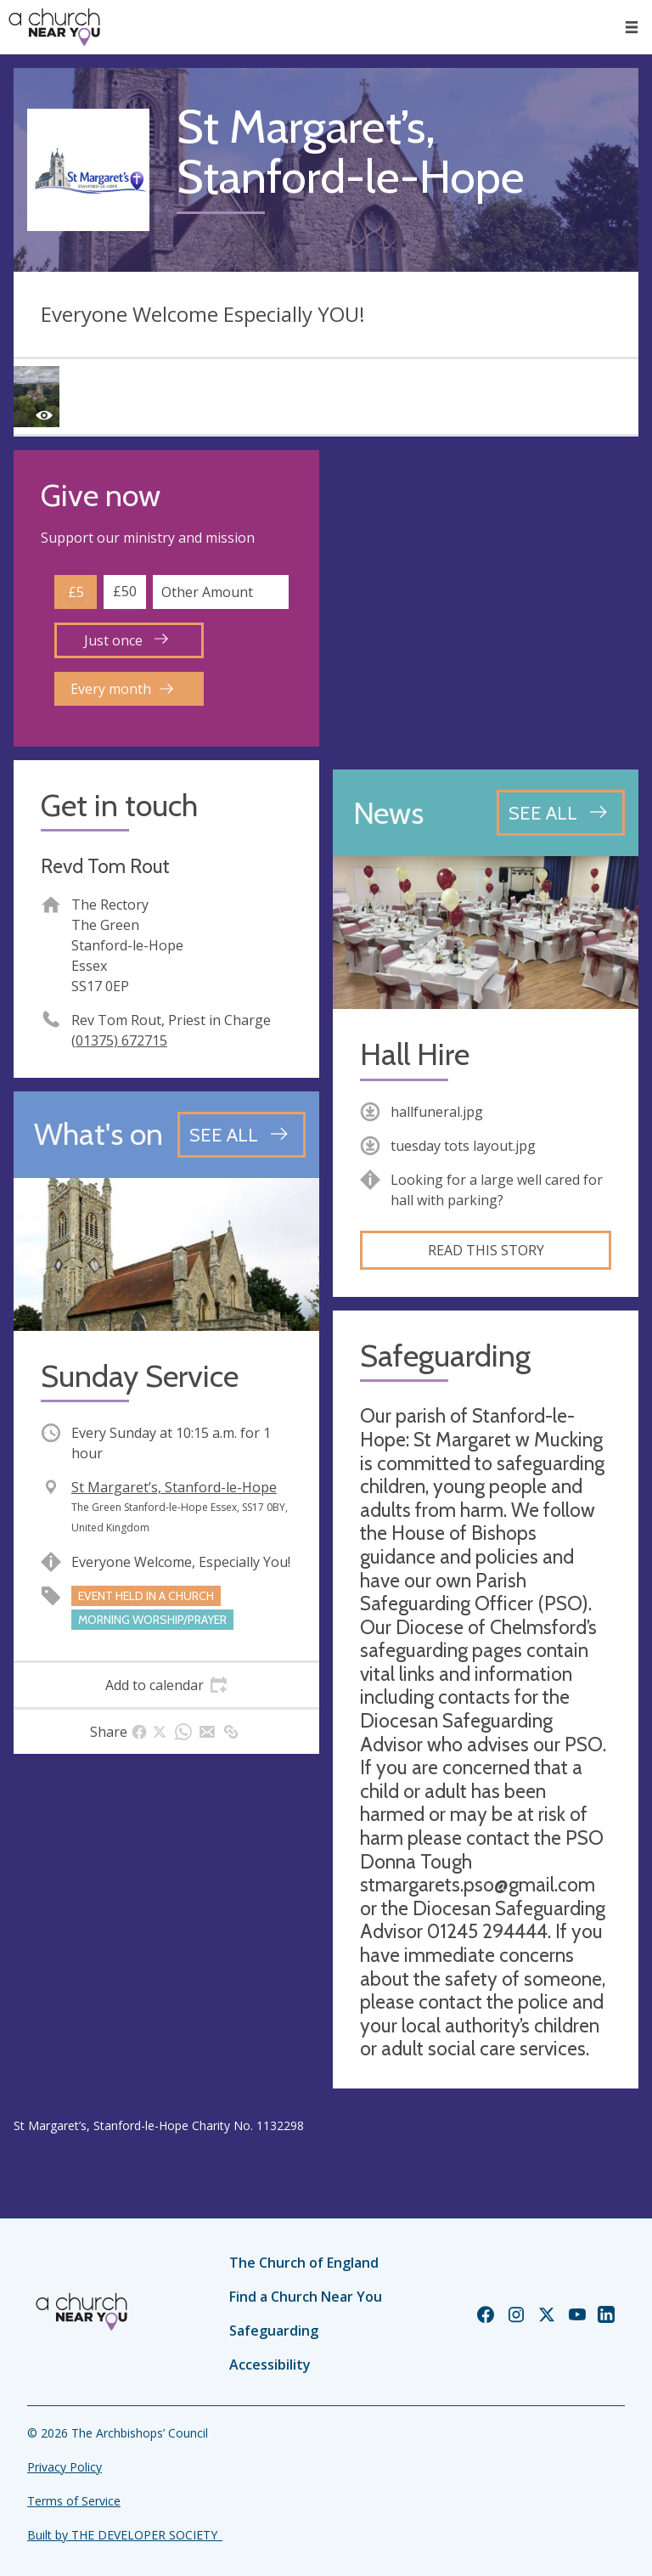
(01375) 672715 (119, 1040)
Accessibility (270, 2364)
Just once (126, 640)
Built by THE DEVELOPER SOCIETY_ (124, 2535)
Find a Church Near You (305, 2296)
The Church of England (304, 2262)
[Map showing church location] (485, 603)
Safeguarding (273, 2330)
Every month (121, 688)
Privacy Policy (64, 2467)
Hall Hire (414, 1054)
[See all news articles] (561, 813)
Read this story (486, 1250)
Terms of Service (74, 2501)
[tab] (166, 1685)
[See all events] (241, 1135)
